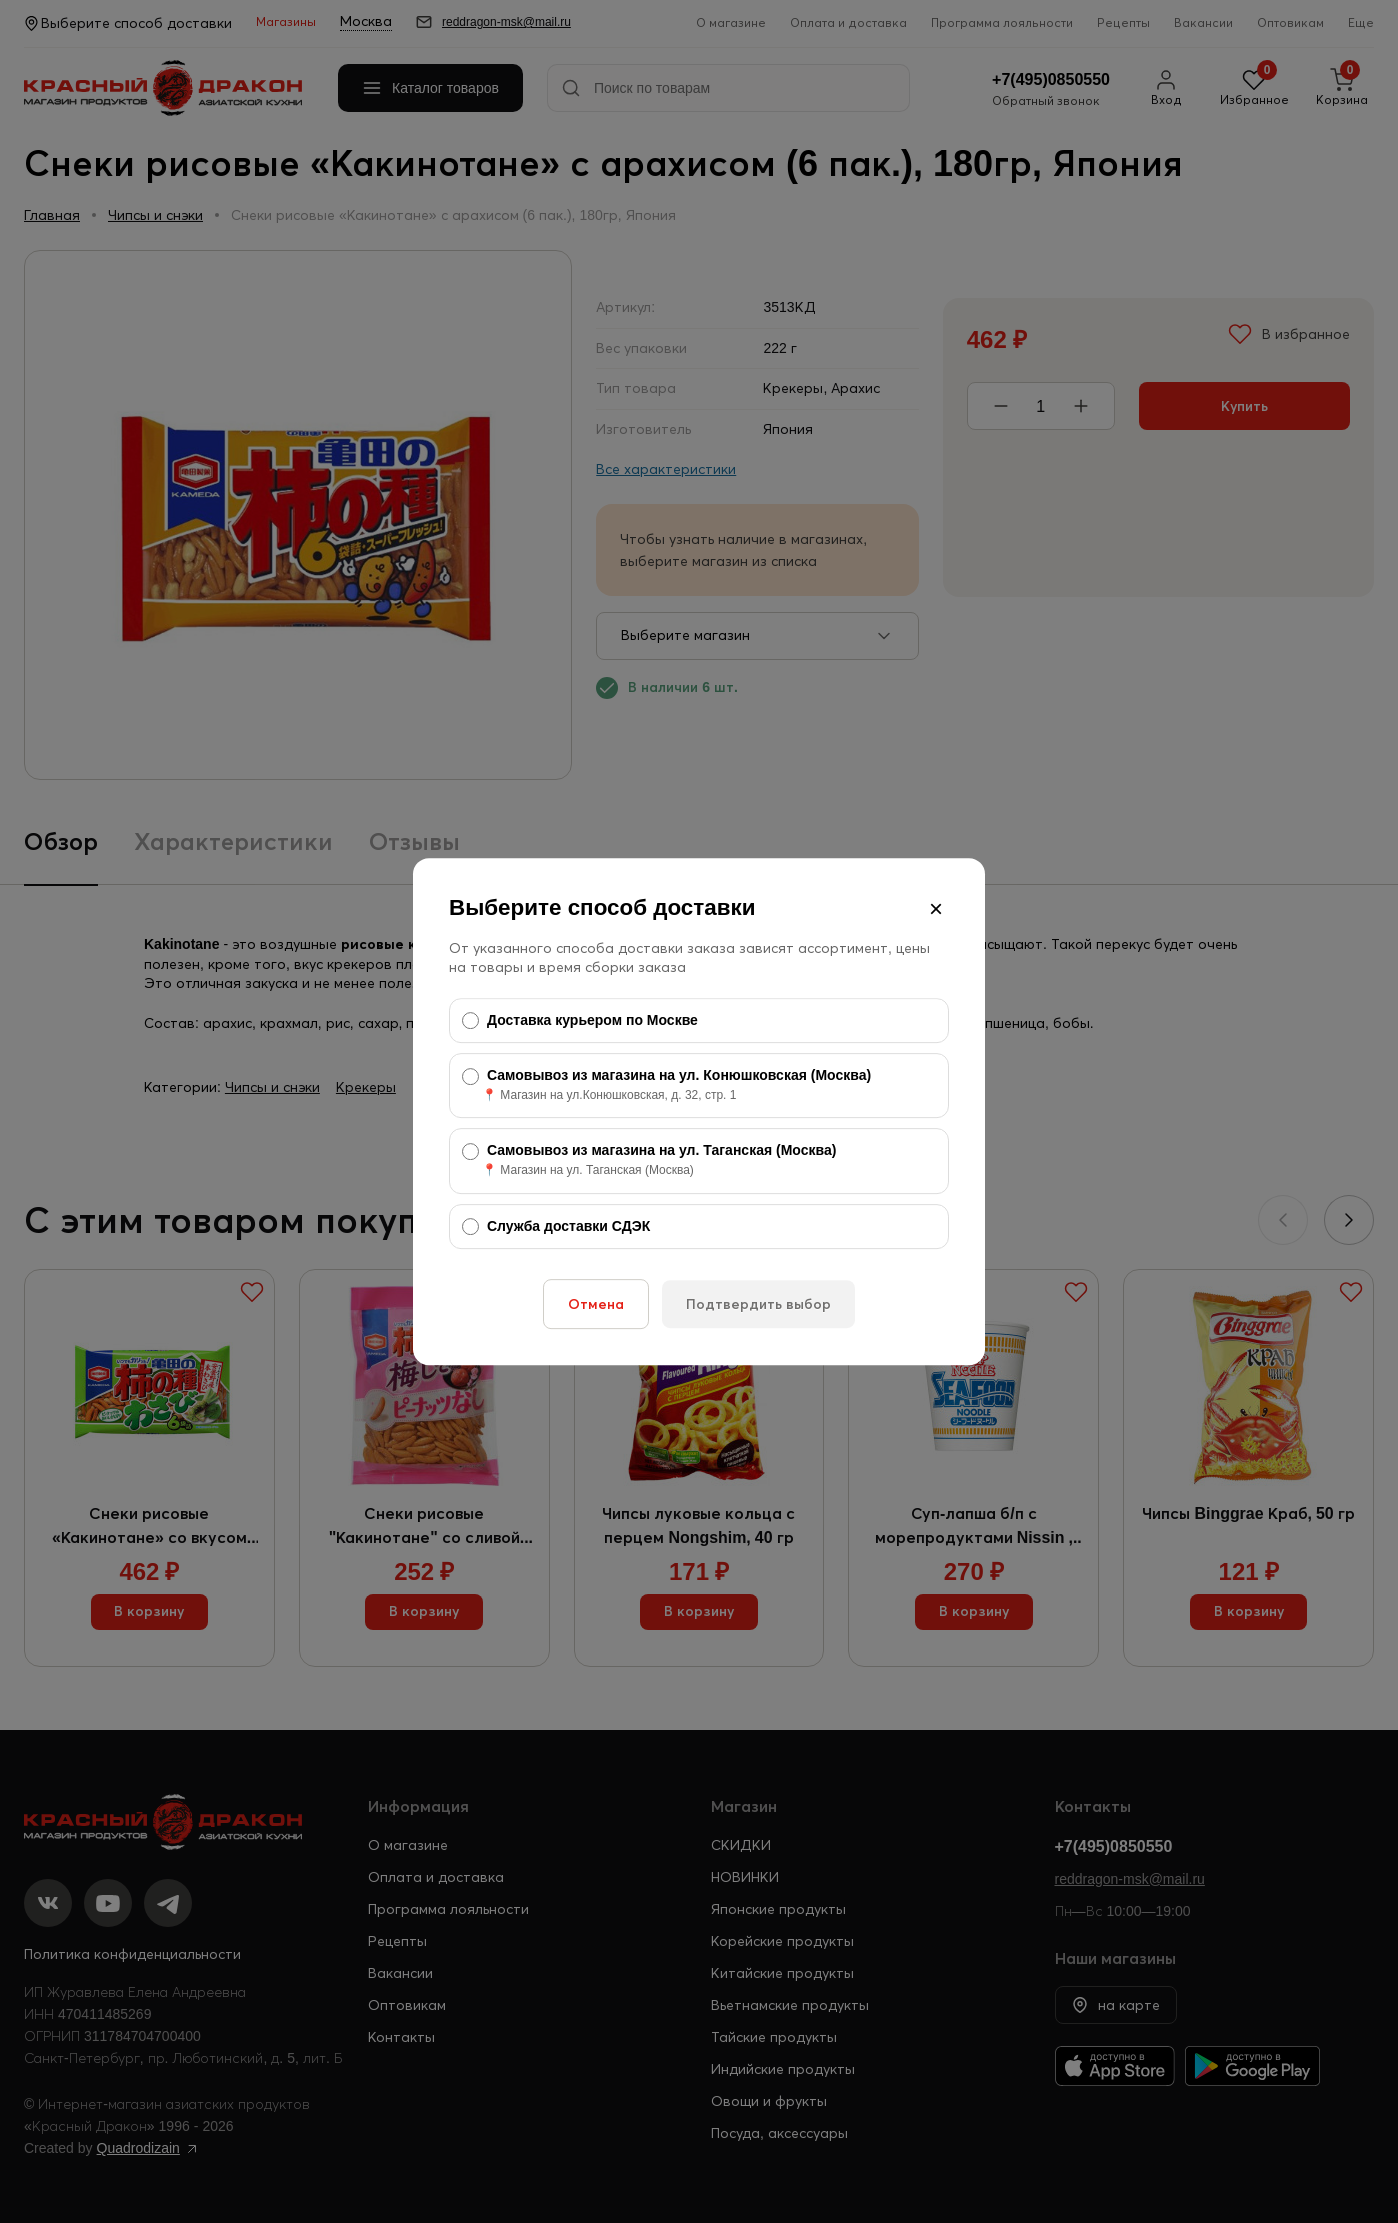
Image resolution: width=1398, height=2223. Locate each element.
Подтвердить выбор (758, 1304)
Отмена (596, 1304)
